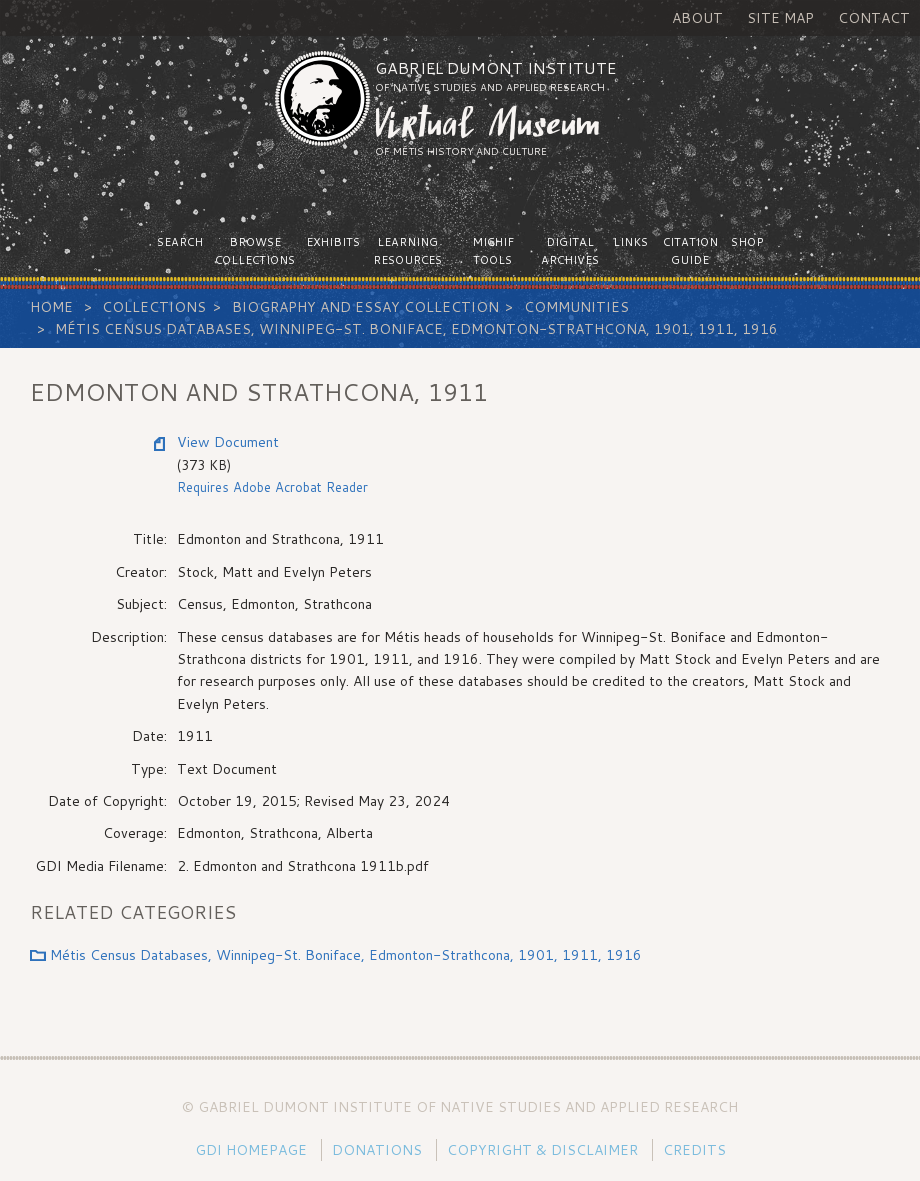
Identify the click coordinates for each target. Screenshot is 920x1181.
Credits (694, 1150)
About (697, 18)
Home (51, 307)
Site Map (780, 18)
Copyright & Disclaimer (542, 1150)
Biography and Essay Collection (365, 307)
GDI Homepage (251, 1150)
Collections (154, 307)
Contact (874, 18)
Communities (576, 307)
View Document (228, 442)
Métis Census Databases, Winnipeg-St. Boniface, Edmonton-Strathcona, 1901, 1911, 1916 (416, 329)
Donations (377, 1150)
